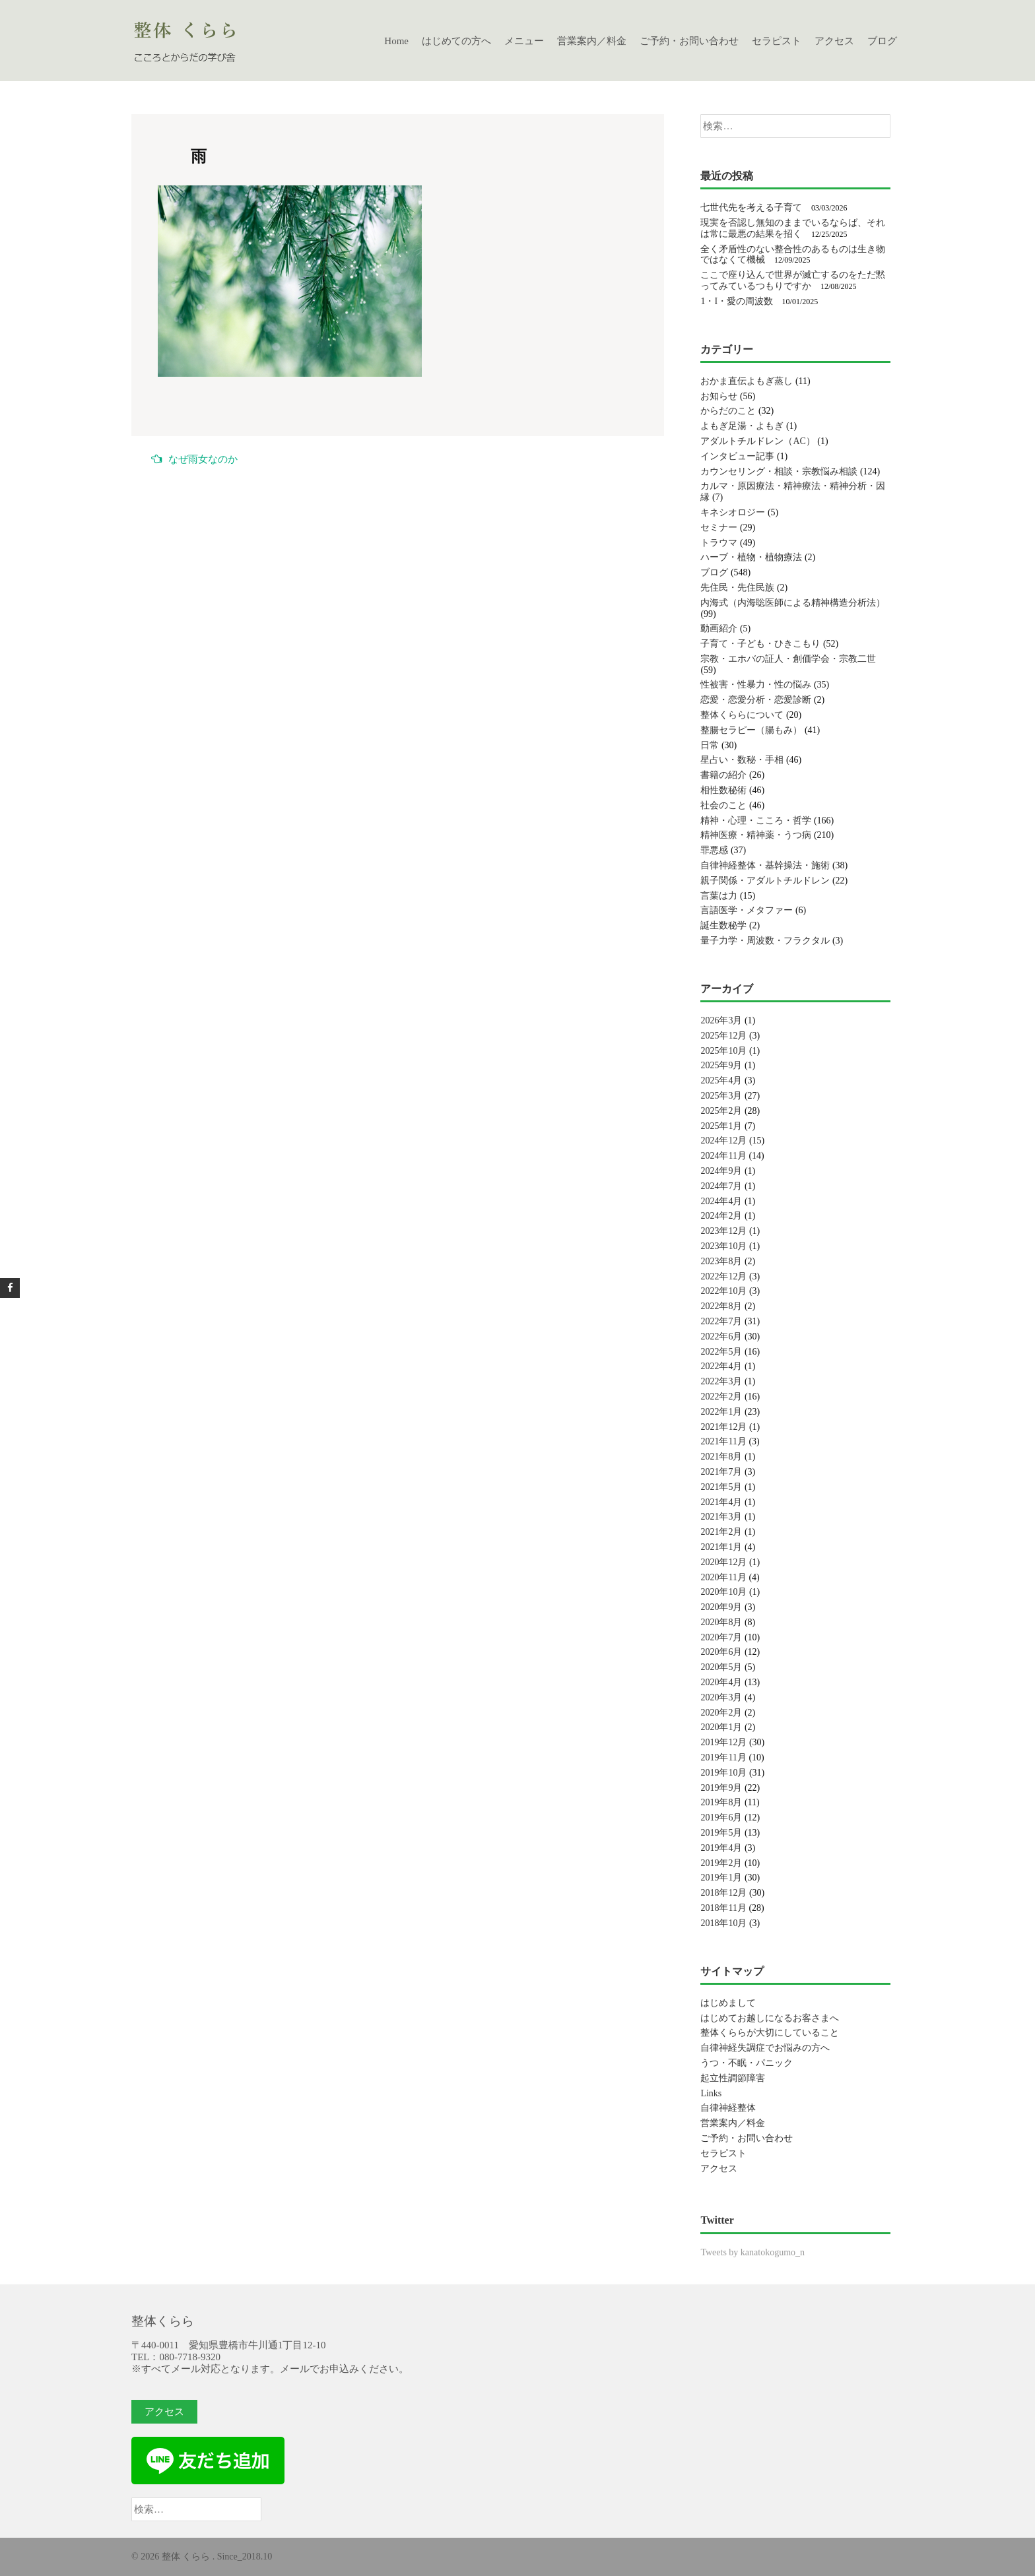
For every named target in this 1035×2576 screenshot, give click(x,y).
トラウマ (718, 543)
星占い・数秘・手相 (742, 760)
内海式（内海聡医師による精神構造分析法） (792, 603)
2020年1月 (721, 1727)
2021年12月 (723, 1427)
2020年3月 (721, 1697)
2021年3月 (721, 1517)
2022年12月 (723, 1276)
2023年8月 (721, 1261)
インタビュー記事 (737, 456)
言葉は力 (718, 896)
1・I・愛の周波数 (736, 301)
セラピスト (776, 41)
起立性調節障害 (732, 2078)
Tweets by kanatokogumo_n (752, 2252)
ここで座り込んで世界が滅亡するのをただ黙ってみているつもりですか (792, 280)
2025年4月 (721, 1080)
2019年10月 (723, 1773)
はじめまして (728, 2003)
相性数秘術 (723, 790)
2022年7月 (721, 1321)
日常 (709, 745)
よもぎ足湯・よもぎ (742, 426)
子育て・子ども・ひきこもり (760, 644)
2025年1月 (721, 1126)
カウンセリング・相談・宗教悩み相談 (778, 471)
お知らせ (718, 396)
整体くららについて (742, 715)
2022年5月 (721, 1352)
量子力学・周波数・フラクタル (765, 941)
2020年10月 (723, 1592)
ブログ (882, 41)
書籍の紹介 (723, 775)
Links (710, 2093)
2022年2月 (721, 1396)
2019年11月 (723, 1757)
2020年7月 (721, 1637)
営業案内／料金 (591, 41)
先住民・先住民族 (737, 588)
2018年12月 (723, 1893)
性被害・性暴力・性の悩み (755, 685)
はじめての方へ (456, 41)
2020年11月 (723, 1577)
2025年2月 (721, 1111)
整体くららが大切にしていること (769, 2033)
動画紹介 (718, 628)
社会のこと (723, 805)
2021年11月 (723, 1441)
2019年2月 (721, 1863)
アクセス (834, 41)
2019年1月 (721, 1878)
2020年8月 (721, 1622)
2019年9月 (721, 1788)
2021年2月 (721, 1532)
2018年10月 (723, 1923)
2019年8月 (721, 1802)
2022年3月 (721, 1381)
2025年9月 (721, 1065)
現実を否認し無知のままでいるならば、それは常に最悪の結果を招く (792, 228)
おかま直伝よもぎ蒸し (746, 381)
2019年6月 (721, 1817)
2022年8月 (721, 1306)
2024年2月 (721, 1216)
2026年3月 (721, 1020)
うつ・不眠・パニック (746, 2063)
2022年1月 (721, 1412)
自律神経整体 (728, 2108)
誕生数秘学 (723, 925)
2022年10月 (723, 1291)
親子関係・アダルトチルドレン (765, 881)
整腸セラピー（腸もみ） (751, 730)
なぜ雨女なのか (194, 459)
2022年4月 (721, 1366)
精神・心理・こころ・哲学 (755, 820)
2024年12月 (723, 1140)
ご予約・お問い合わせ (689, 41)
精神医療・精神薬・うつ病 (755, 835)
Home (396, 41)
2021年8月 (721, 1457)
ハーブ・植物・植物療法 (751, 557)
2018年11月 (723, 1908)
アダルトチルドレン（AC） (757, 441)
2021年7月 (721, 1472)
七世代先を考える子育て (751, 207)
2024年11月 (723, 1156)
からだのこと (728, 411)
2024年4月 (721, 1201)
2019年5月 (721, 1833)
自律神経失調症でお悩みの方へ (765, 2048)
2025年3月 (721, 1096)
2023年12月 (723, 1231)
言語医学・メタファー (746, 910)
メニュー (524, 41)
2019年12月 (723, 1742)
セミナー (718, 527)
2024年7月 (721, 1186)
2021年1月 (721, 1547)
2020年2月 (721, 1713)
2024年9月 (721, 1171)
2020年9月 (721, 1607)
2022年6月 (721, 1336)
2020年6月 (721, 1652)
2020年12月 (723, 1562)
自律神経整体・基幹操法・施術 (765, 865)
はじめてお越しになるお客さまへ (769, 2018)
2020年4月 (721, 1682)
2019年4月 (721, 1848)
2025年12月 (723, 1036)
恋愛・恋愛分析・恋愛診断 (755, 700)
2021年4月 (721, 1502)
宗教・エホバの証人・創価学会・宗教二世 (788, 659)
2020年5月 (721, 1667)
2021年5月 (721, 1487)
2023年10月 (723, 1246)
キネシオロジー (732, 512)
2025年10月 (723, 1051)
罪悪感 (714, 850)
